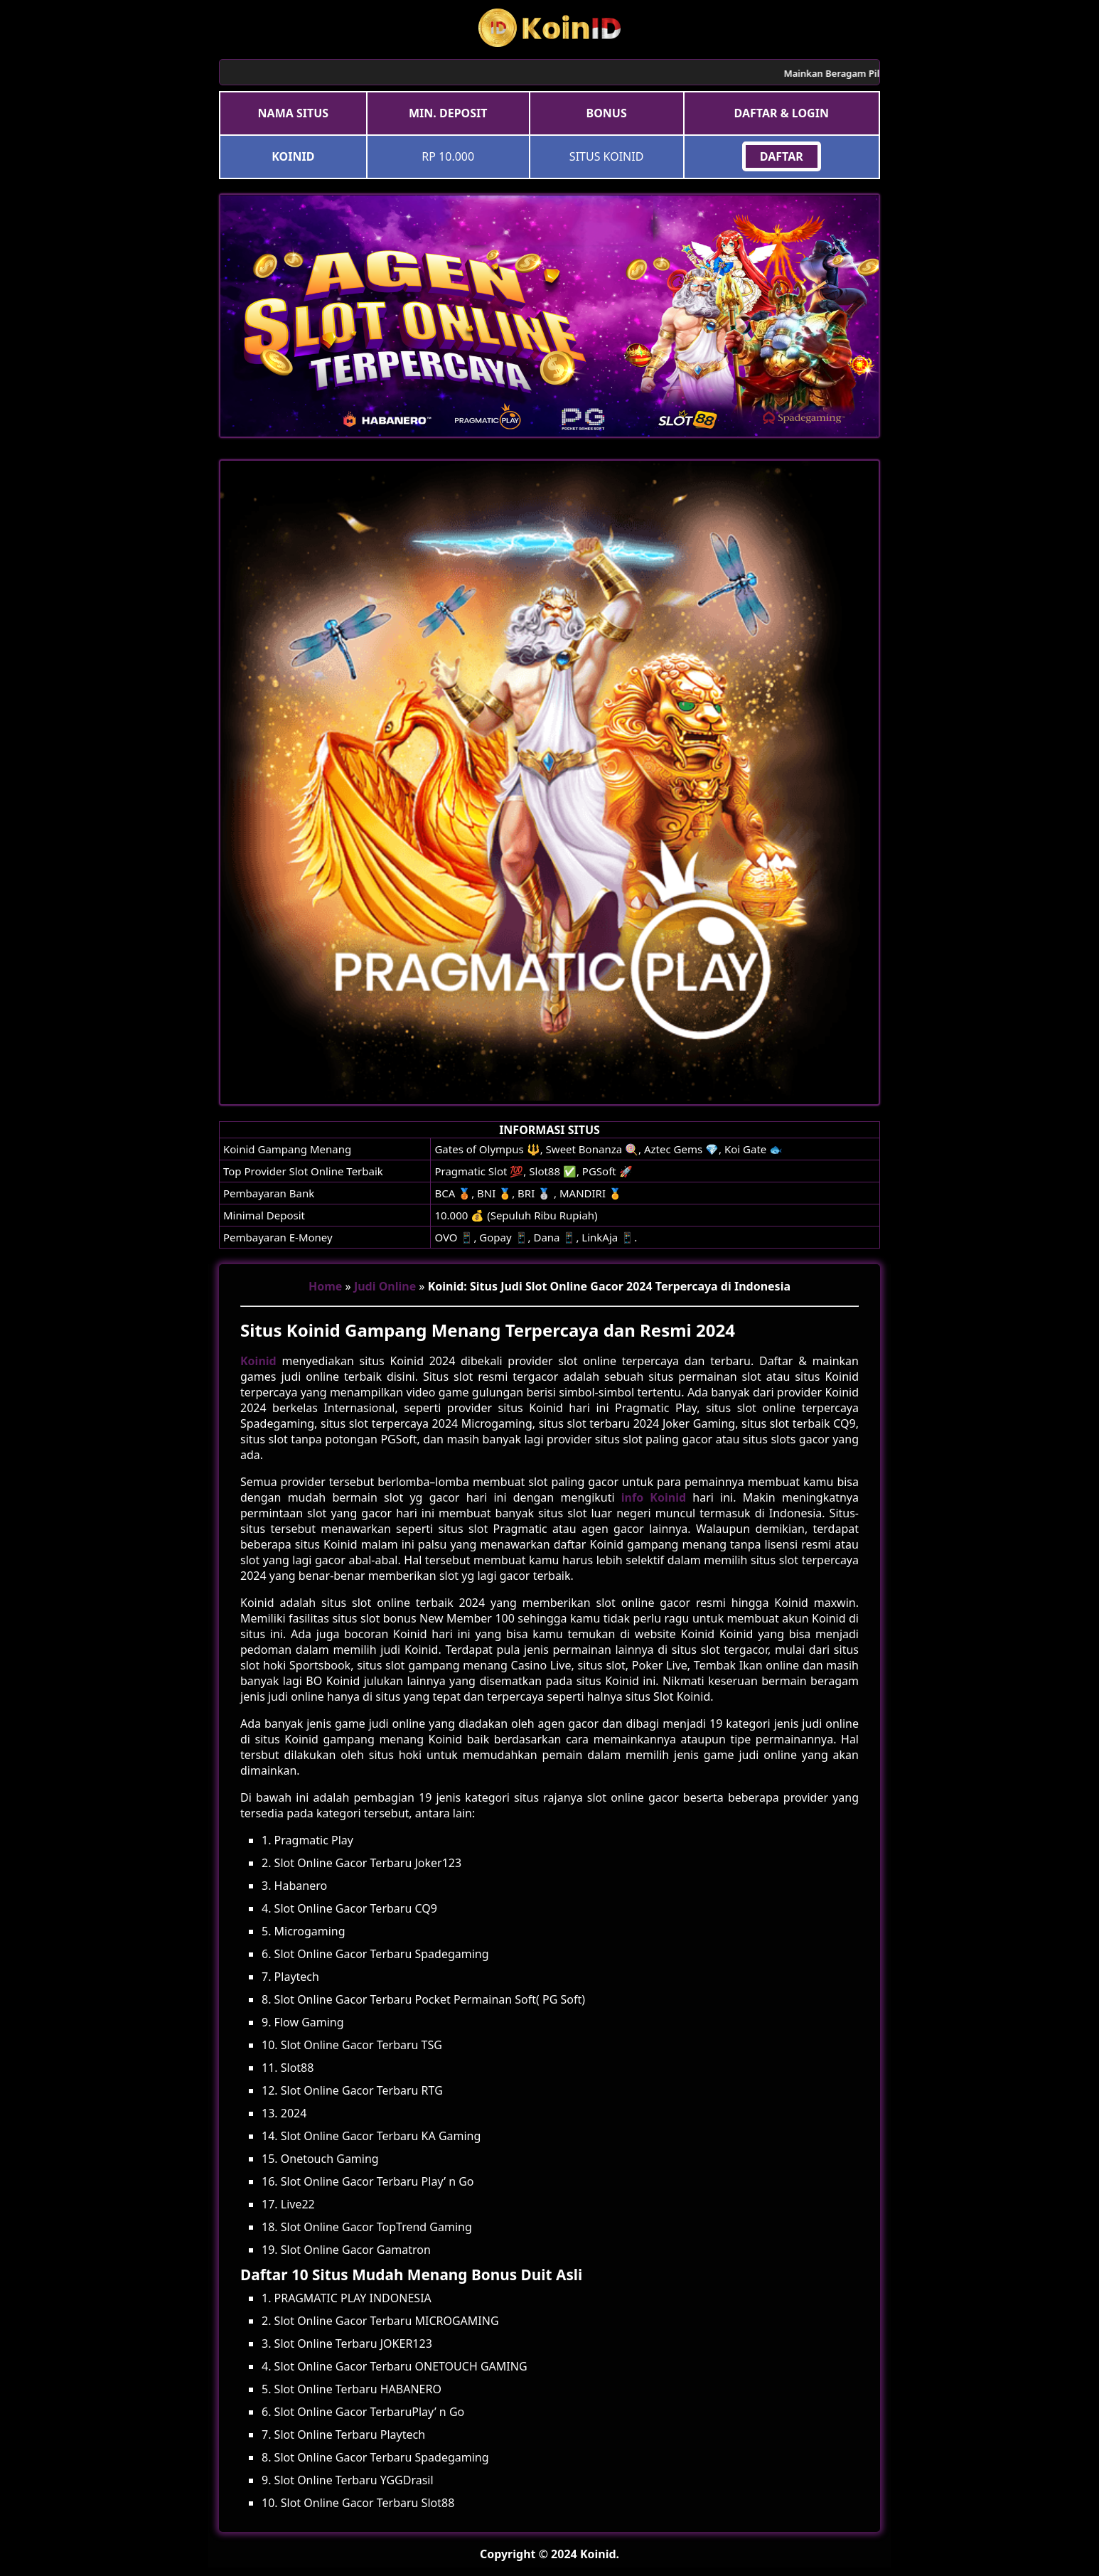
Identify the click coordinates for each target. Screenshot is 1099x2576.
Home (325, 1286)
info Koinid (653, 1497)
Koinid (258, 1361)
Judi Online (385, 1286)
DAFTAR (781, 156)
